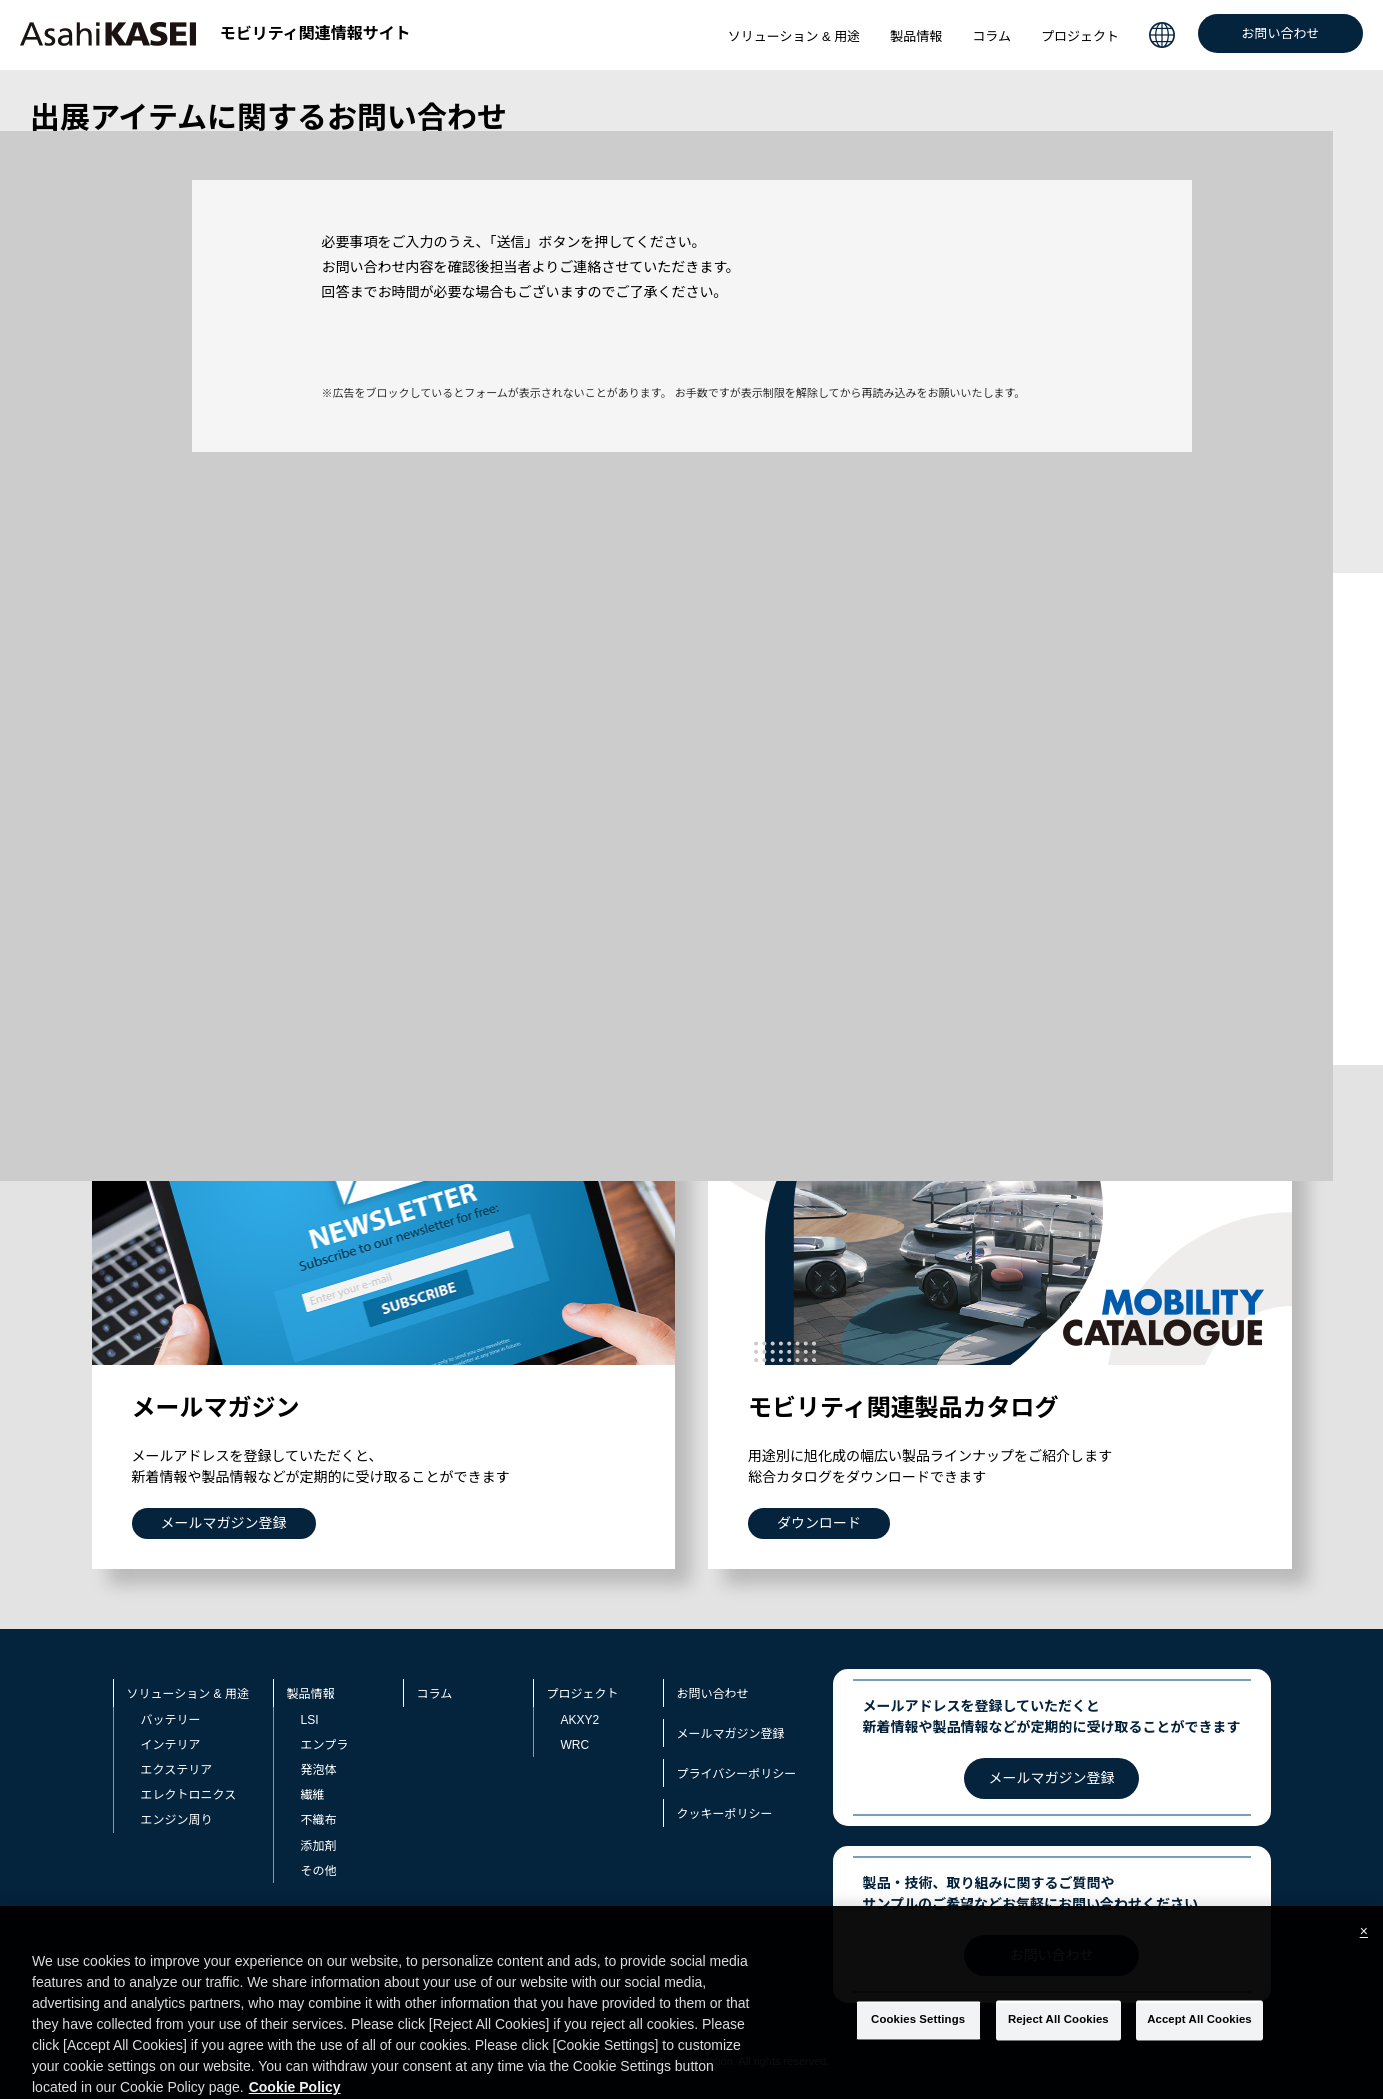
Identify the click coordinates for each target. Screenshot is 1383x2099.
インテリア (171, 1745)
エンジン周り (177, 1820)
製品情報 (916, 36)
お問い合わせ (1280, 33)
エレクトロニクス (189, 1795)
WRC (575, 1745)
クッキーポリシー (725, 1814)
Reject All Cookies (1058, 2047)
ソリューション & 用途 (794, 36)
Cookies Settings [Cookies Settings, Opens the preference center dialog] (918, 2047)
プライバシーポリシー (737, 1774)
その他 (319, 1871)
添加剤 (319, 1846)
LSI (310, 1720)
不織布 (319, 1820)
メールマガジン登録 (731, 1734)
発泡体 (319, 1770)
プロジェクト (1080, 36)
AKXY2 (580, 1720)
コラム (991, 36)
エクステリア (177, 1770)
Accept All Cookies (1199, 2047)
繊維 (313, 1795)
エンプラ (325, 1745)
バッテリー (171, 1720)
